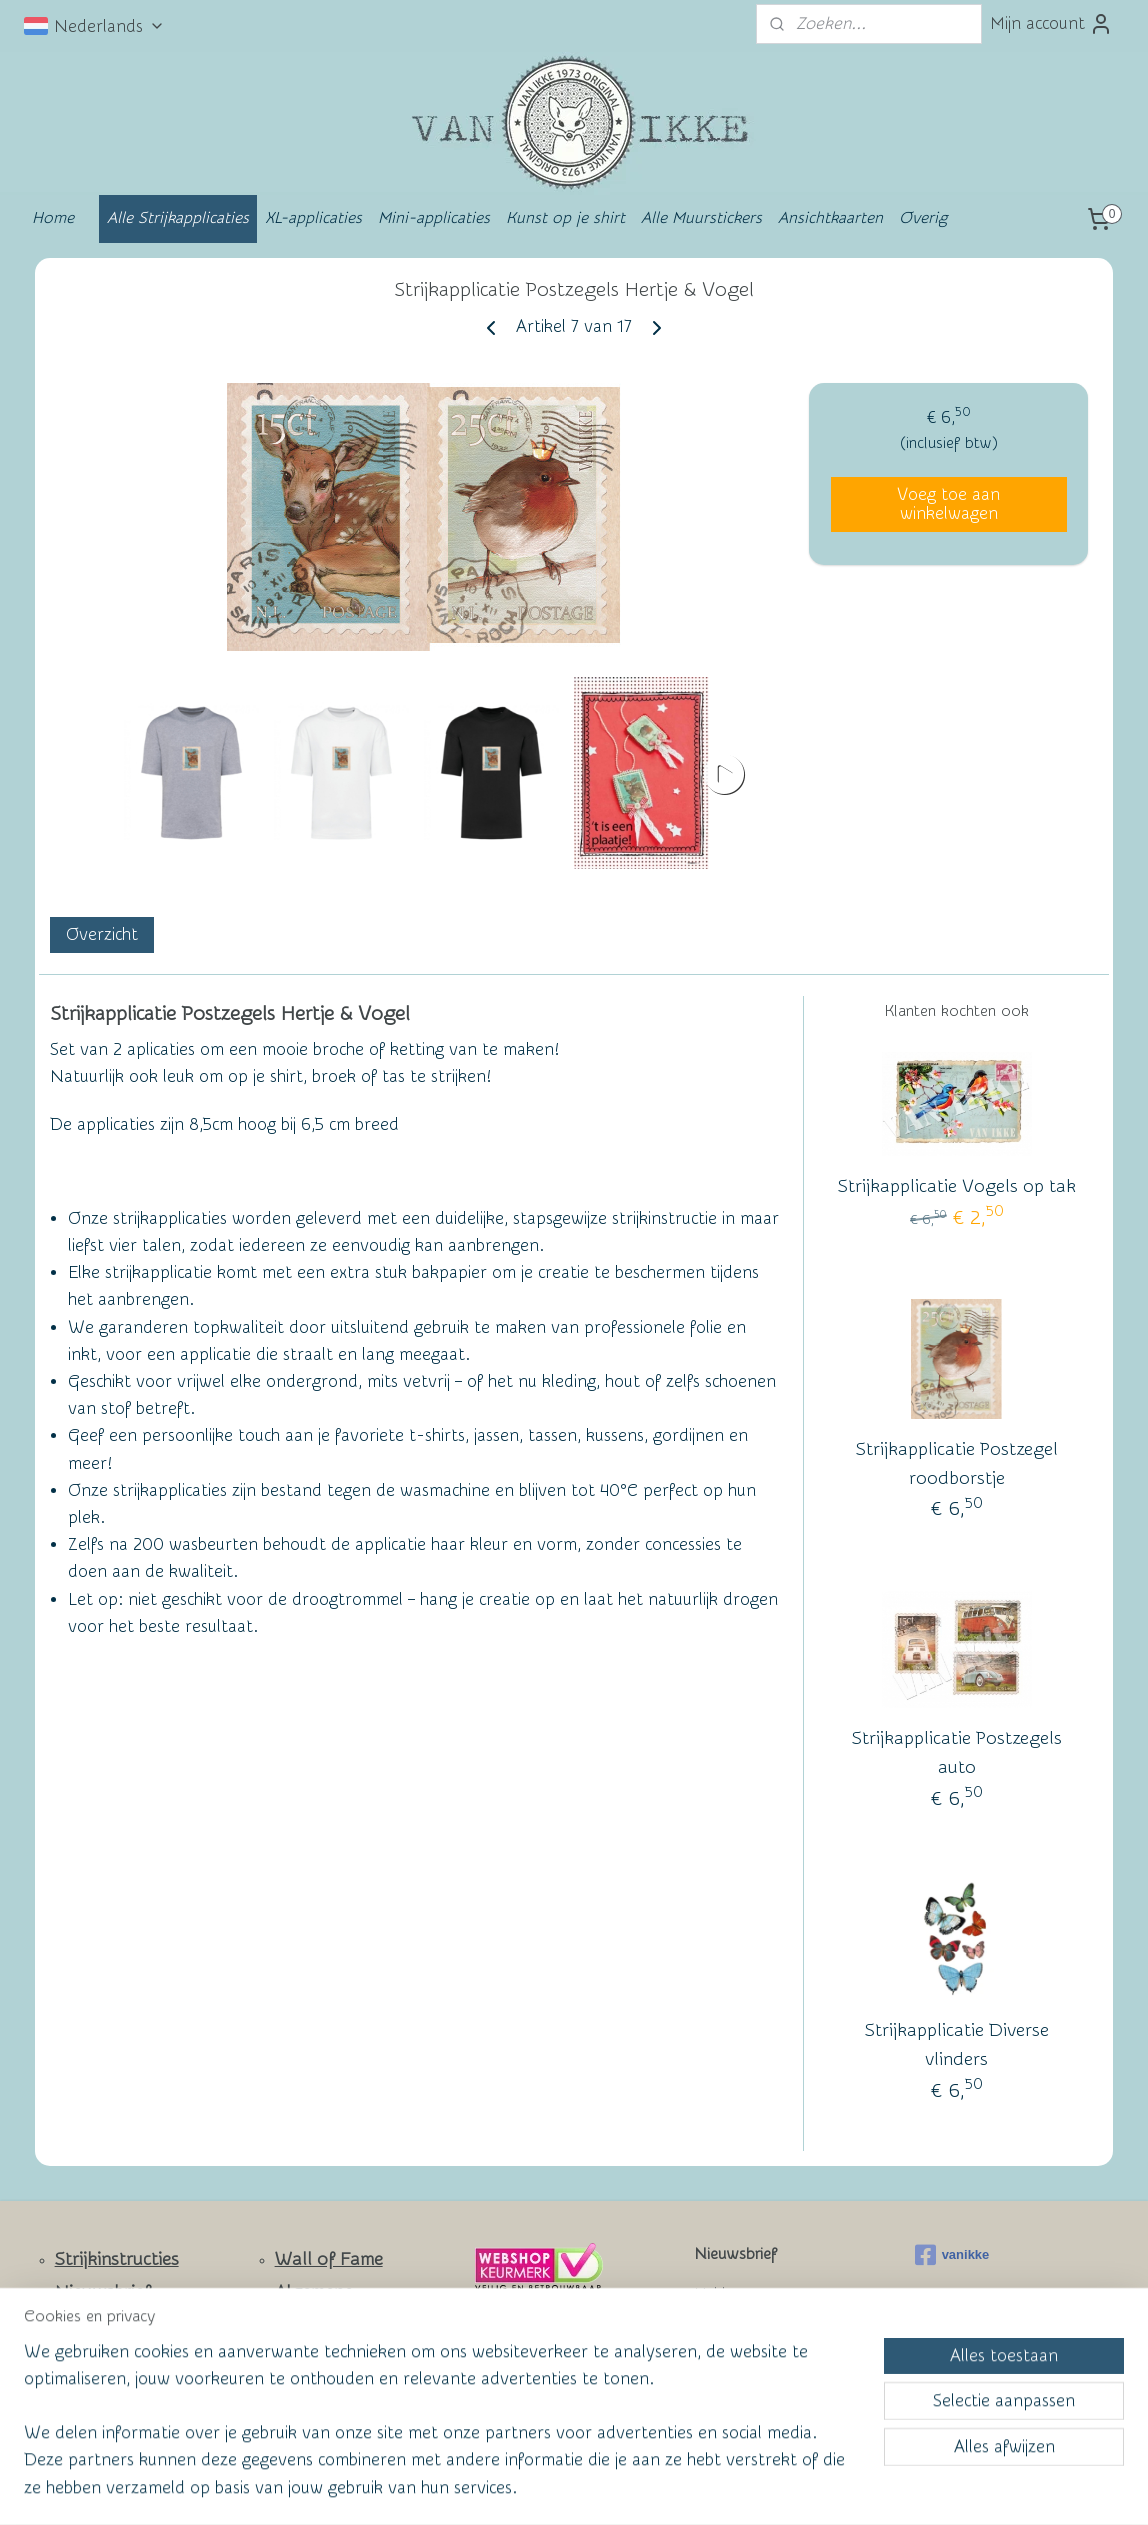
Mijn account (1051, 24)
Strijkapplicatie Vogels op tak (957, 1186)
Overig (923, 218)
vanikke (952, 2255)
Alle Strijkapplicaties (178, 218)
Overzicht (102, 934)
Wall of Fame (329, 2259)
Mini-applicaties (434, 218)
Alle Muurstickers (701, 218)
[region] (442, 2431)
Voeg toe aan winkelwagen (948, 504)
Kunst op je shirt (565, 218)
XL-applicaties (313, 218)
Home (53, 218)
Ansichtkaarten (830, 218)
